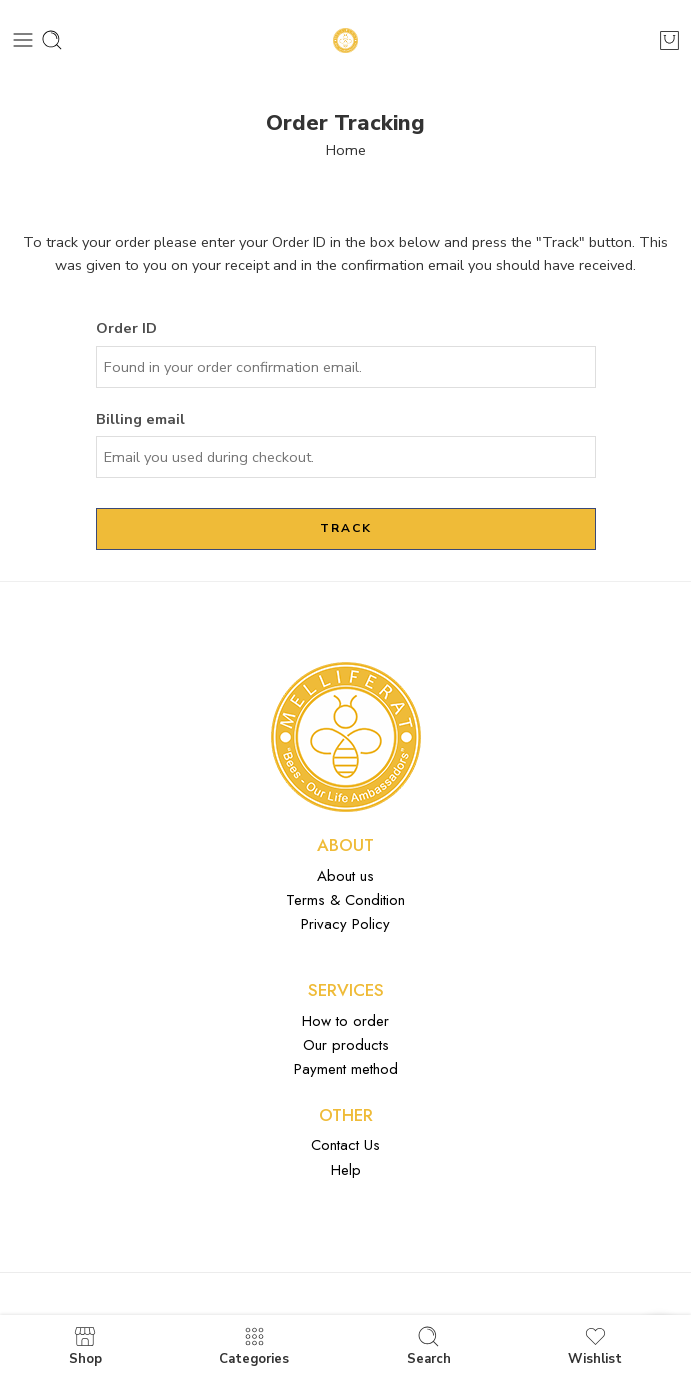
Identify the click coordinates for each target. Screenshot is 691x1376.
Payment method (346, 1069)
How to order (345, 1021)
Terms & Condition (345, 900)
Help (346, 1170)
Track (346, 528)
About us (345, 876)
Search (429, 1345)
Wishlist (595, 1345)
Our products (346, 1045)
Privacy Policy (345, 924)
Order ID (126, 328)
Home (346, 150)
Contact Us (345, 1145)
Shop (85, 1345)
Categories (254, 1345)
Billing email (140, 419)
